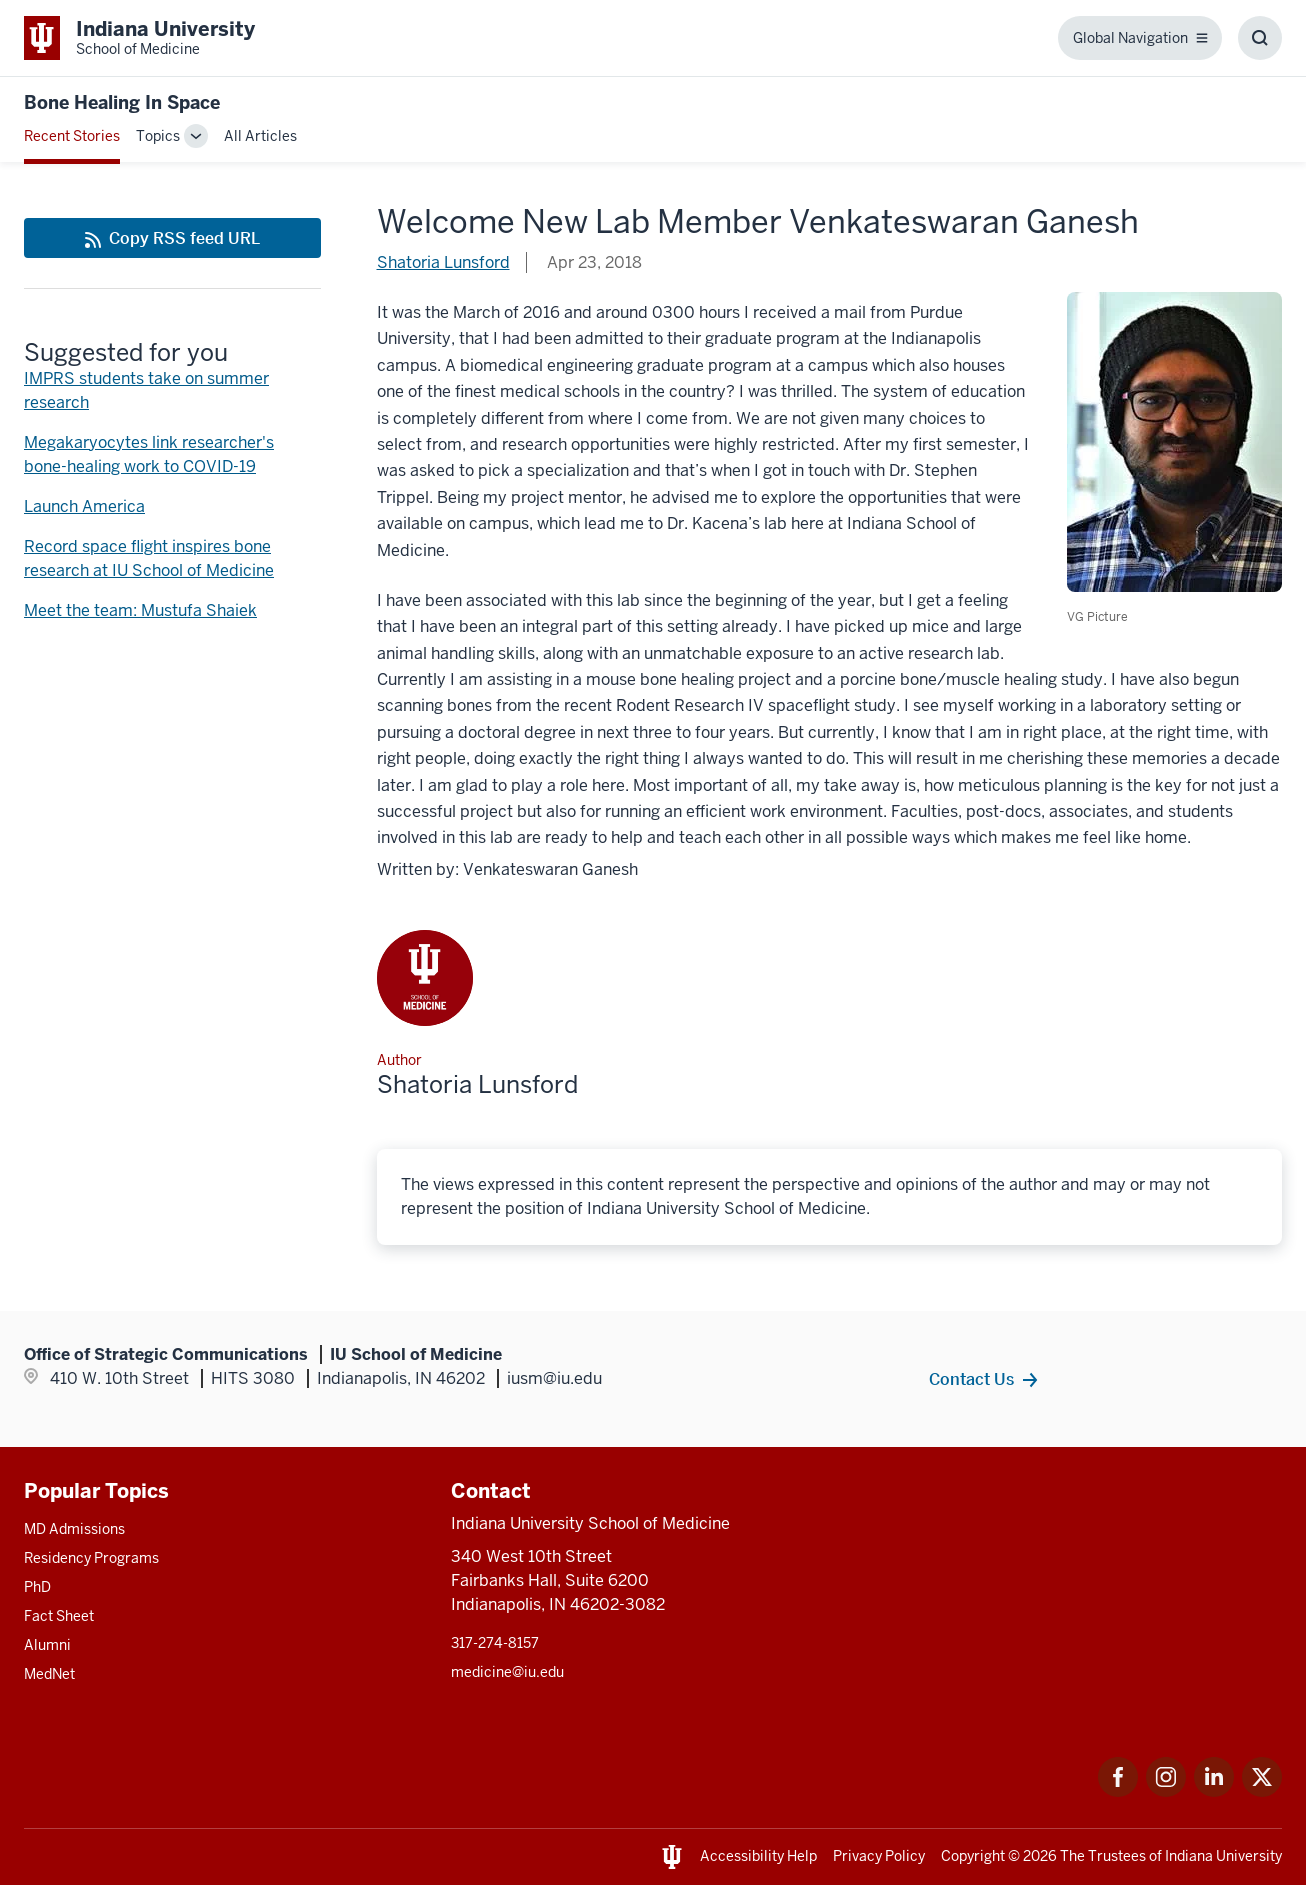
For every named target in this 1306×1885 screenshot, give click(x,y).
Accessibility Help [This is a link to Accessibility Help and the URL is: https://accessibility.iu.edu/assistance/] (758, 1856)
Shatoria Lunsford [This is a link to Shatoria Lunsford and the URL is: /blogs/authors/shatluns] (443, 262)
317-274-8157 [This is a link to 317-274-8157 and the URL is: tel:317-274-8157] (495, 1643)
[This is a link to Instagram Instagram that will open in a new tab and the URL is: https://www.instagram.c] (1166, 1791)
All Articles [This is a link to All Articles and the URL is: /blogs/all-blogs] (260, 136)
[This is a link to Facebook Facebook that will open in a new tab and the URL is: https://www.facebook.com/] (1118, 1791)
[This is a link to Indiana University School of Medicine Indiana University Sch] (139, 38)
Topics (158, 136)
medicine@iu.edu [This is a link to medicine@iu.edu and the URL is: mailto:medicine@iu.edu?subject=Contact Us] (507, 1672)
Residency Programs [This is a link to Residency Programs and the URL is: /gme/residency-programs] (91, 1558)
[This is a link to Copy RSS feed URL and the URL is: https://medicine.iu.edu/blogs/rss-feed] (172, 238)
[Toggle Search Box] (1260, 38)
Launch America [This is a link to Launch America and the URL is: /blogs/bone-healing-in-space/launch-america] (84, 506)
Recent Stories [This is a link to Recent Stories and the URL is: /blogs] (72, 136)
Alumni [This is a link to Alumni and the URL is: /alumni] (47, 1645)
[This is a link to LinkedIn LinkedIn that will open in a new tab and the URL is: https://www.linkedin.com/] (1214, 1791)
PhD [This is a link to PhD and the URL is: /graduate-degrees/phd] (37, 1587)
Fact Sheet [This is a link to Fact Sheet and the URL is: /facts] (59, 1616)
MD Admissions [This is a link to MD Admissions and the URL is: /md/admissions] (74, 1529)
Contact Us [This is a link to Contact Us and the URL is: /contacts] (971, 1379)
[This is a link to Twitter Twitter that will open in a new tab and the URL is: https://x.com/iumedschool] (1262, 1791)
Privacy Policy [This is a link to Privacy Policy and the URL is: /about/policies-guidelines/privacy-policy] (879, 1856)
